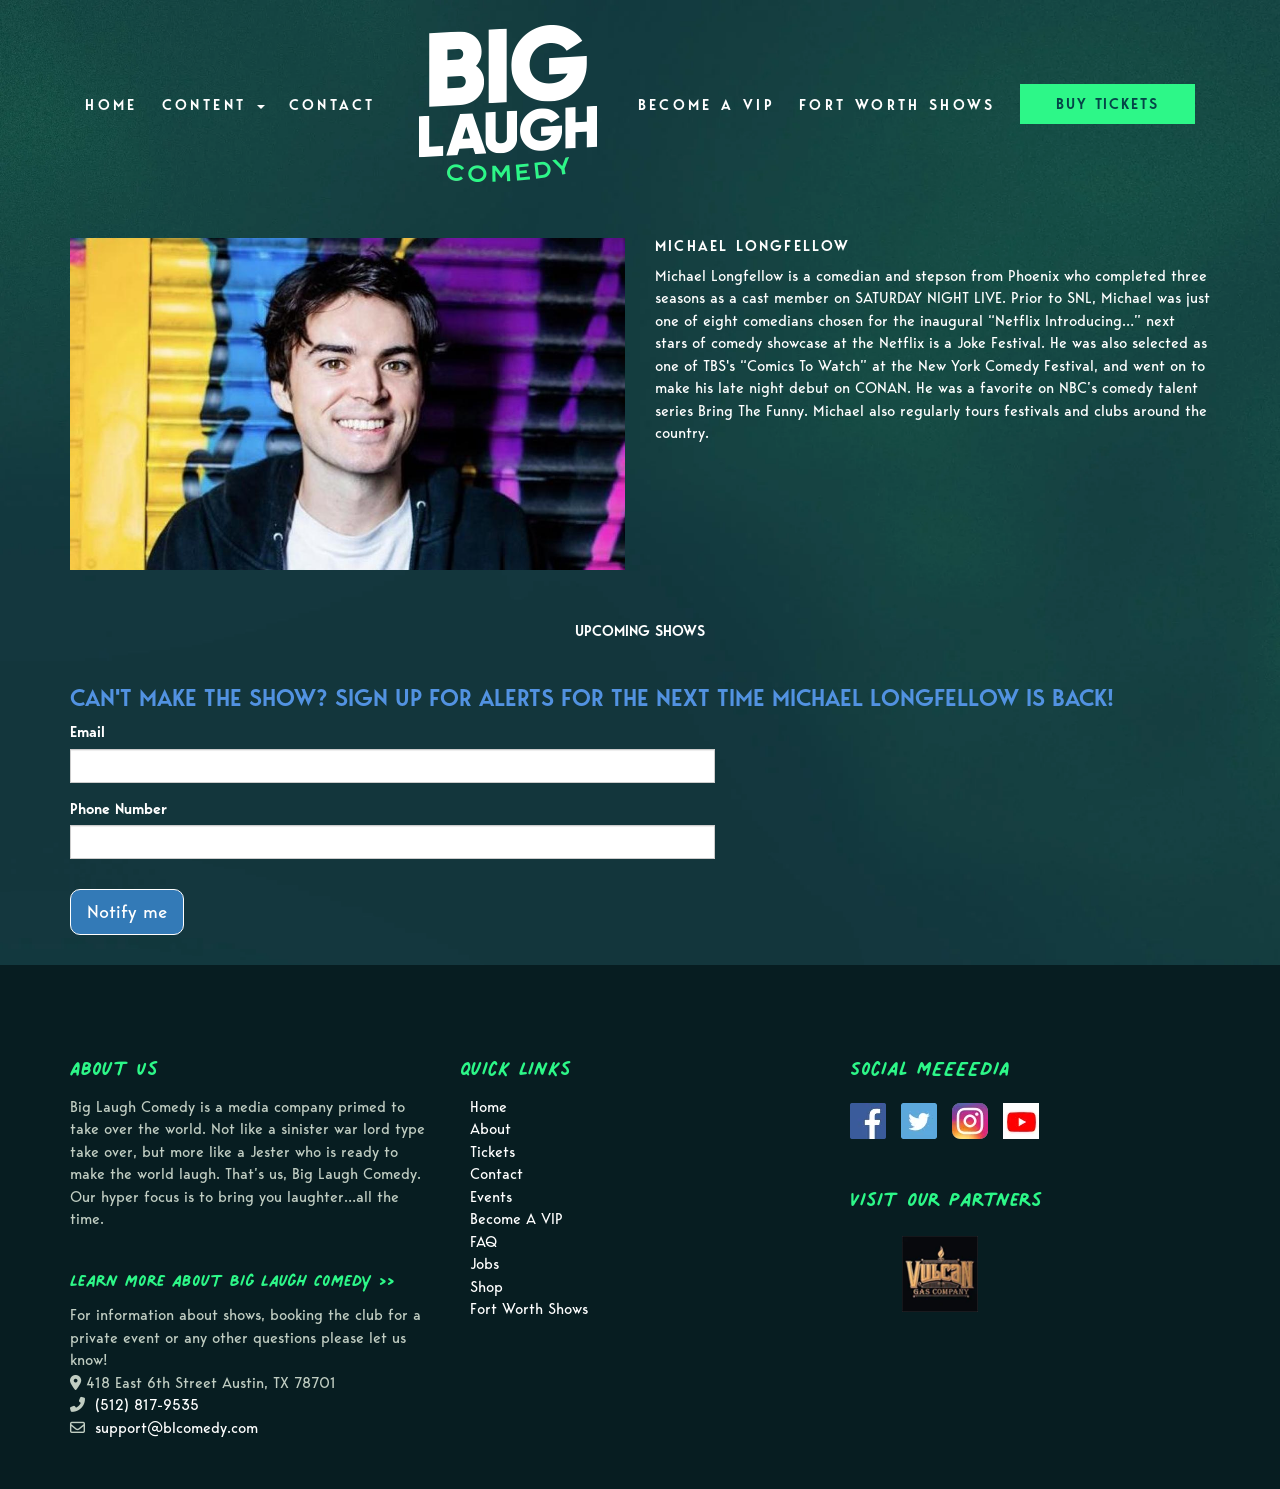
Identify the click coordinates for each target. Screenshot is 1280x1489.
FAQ (483, 1242)
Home (111, 105)
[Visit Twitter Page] (919, 1119)
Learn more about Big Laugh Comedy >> (232, 1280)
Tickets (492, 1152)
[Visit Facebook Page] (868, 1119)
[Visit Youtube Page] (1021, 1119)
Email (87, 732)
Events (491, 1197)
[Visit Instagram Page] (970, 1119)
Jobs (484, 1264)
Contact (332, 105)
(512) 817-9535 (147, 1405)
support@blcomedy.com (176, 1428)
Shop (486, 1287)
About (490, 1129)
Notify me (127, 911)
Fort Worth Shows (897, 105)
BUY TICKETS (1107, 104)
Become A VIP (706, 105)
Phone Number (118, 809)
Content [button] (213, 105)
